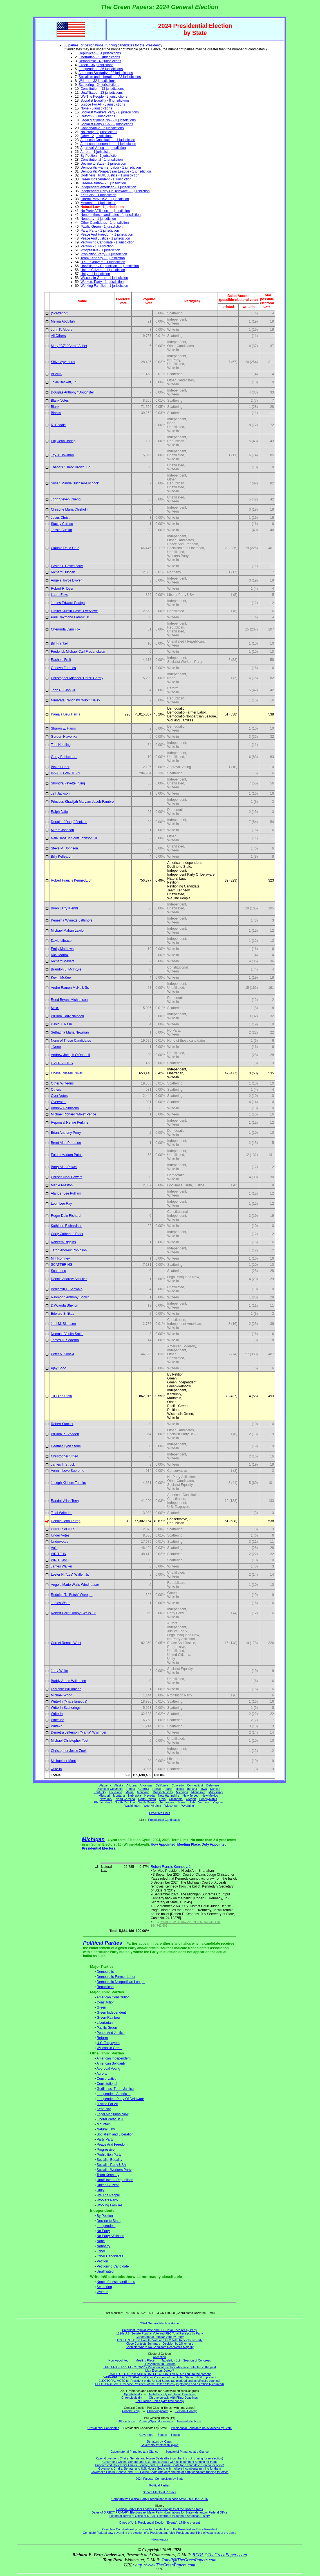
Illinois (180, 1788)
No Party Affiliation (110, 2236)
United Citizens (108, 2185)
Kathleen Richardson (66, 1226)
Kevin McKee (61, 978)
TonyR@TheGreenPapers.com (189, 2559)
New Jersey (190, 1795)
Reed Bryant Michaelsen (69, 1000)
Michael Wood (61, 1695)
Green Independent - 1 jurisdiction (105, 179)
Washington (132, 1805)
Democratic (105, 1972)
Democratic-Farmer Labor (116, 1977)
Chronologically (131, 2397)
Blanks (56, 413)
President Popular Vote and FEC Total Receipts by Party (159, 2330)
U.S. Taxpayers (108, 2043)
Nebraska (134, 1795)
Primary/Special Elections (156, 2421)
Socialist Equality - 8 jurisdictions (104, 100)
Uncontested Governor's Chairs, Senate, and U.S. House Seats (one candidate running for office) (159, 2465)
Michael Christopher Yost (69, 1741)
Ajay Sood (58, 1368)
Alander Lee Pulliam (66, 1193)
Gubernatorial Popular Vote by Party (160, 2336)
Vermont (203, 1802)
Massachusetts (163, 1792)
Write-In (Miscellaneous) (69, 1701)
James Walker (61, 1566)
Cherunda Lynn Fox (65, 629)
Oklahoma (176, 1799)
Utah (192, 1802)
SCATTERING (61, 1265)
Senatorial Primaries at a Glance (187, 2451)
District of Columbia (109, 1788)
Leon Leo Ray (61, 1204)
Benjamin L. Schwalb (66, 1289)
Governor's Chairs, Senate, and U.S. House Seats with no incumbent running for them (159, 2461)
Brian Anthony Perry (66, 1133)
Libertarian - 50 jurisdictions (99, 57)
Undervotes (59, 1542)
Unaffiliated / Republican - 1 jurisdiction (109, 266)
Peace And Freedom (112, 2144)
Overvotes (58, 1102)
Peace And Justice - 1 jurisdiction (105, 238)
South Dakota (147, 1802)
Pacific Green (107, 2028)
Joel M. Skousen (63, 1324)
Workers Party (107, 2200)
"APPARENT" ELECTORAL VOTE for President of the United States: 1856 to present (159, 2377)
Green (101, 2007)
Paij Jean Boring (63, 441)
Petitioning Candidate (113, 2266)
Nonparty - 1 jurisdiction (98, 219)
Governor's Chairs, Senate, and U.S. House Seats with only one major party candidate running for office (159, 2472)
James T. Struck (63, 1464)
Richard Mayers (63, 961)
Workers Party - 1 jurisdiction (102, 282)
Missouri (104, 1795)
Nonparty (104, 2246)
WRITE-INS (60, 1560)
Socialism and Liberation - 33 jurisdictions (110, 77)
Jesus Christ (60, 518)
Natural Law (106, 2129)
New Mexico (210, 1795)
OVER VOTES (62, 1063)
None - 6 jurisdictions (96, 108)
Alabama (105, 1785)
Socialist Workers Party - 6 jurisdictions (109, 112)
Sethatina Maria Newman (70, 1032)
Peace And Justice (111, 2033)
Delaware (212, 1785)
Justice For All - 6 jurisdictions (102, 104)
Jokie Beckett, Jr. (64, 382)
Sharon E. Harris (63, 728)
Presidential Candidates (164, 1819)
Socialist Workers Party (114, 2170)
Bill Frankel (59, 643)
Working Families (110, 2205)
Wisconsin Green (109, 2048)
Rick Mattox (60, 955)
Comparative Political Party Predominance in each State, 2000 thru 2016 (159, 2499)
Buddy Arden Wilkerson (68, 1681)
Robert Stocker (62, 1424)
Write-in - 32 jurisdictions (97, 81)
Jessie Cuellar (61, 530)
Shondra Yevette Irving (68, 783)
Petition (102, 2261)
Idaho (168, 1788)
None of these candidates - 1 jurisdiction (110, 215)
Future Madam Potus (66, 1155)
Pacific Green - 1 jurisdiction (101, 227)
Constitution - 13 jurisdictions (102, 89)
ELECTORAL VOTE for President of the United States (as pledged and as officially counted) (159, 2380)
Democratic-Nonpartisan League (121, 1982)
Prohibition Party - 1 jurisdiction (103, 254)
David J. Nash (61, 1024)
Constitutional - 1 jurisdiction (101, 160)
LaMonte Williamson (66, 1689)
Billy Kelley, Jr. (61, 856)
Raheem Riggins (63, 1242)
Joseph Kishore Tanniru (68, 1483)
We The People (108, 2195)
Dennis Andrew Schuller (69, 1279)
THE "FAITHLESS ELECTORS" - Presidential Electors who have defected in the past (159, 2367)
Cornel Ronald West (66, 1643)
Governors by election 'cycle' (160, 2445)
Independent (106, 2226)
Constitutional (107, 2084)
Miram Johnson (62, 830)
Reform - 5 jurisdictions (97, 116)
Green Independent (111, 2012)
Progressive (106, 2150)
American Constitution (113, 1997)
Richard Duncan (63, 572)
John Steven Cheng (65, 499)
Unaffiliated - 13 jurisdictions (101, 93)
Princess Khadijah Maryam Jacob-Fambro (82, 802)
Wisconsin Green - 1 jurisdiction (104, 278)
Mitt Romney (60, 1258)
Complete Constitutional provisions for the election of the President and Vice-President (159, 2529)
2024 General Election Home (159, 2323)
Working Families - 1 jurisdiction (104, 286)
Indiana (192, 1788)
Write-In (57, 1714)
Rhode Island (103, 1802)
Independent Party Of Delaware (120, 2099)
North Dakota (147, 1799)
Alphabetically (132, 2394)
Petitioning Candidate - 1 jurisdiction (107, 242)
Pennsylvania (208, 1799)
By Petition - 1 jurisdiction (99, 156)
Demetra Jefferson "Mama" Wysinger (78, 1732)
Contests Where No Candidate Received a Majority (159, 2347)
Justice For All (107, 2104)
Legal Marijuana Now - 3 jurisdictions (108, 120)
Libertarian (105, 2023)
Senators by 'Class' (160, 2441)
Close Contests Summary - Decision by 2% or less (159, 2343)
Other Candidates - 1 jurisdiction (104, 223)
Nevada (149, 1795)
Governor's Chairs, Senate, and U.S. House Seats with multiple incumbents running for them (159, 2468)
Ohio (162, 1799)
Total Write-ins (61, 1513)
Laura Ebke (59, 595)
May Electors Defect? (159, 2370)
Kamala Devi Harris (65, 714)
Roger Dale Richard (65, 1216)
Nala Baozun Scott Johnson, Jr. (74, 838)
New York (106, 1799)
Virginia (218, 1802)
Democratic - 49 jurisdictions (100, 61)
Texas (181, 1802)
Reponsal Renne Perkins (69, 1122)
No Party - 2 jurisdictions (98, 132)
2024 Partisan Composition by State (160, 2478)
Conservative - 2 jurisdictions (102, 128)
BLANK (56, 374)
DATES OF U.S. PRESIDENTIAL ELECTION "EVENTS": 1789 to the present (160, 2374)
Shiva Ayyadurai (63, 362)
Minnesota (198, 1792)
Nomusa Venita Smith (67, 1334)
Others (56, 1090)
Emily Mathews (62, 949)
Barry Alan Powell (64, 1167)
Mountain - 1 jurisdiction (98, 203)
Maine (130, 1792)
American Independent (114, 2058)
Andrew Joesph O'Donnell (70, 1055)
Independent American (114, 2094)
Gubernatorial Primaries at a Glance (134, 2451)
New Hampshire (168, 1795)
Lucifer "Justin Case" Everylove (74, 611)
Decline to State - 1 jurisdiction (103, 164)
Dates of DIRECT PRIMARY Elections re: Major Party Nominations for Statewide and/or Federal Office (160, 2512)
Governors (146, 2434)
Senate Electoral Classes (159, 2492)
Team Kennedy (108, 2175)
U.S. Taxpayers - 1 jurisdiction (102, 262)
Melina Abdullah (63, 321)
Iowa (203, 1788)
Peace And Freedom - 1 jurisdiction (106, 234)
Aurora (102, 2074)
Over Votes (59, 1096)
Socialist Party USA (111, 2165)
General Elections (189, 2421)
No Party (103, 2231)
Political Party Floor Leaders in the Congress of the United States (159, 2509)
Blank (55, 407)
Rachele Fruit (61, 660)
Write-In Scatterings (65, 1708)
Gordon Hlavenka (64, 737)
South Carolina (125, 1802)
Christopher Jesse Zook (69, 1751)
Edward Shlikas (62, 1314)
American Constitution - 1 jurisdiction (107, 140)
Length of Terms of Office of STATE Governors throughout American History (159, 2515)
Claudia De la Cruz (65, 548)
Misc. (55, 1008)
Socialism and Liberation (115, 2134)
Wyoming (188, 1805)
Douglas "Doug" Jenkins (69, 822)
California (162, 1785)
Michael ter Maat (63, 1761)
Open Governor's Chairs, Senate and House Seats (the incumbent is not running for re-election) (159, 2458)
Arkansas (146, 1785)
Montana (119, 1795)
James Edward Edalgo (68, 603)
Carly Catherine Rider (67, 1234)
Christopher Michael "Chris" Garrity (77, 678)
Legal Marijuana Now (113, 2114)
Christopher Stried (64, 1456)
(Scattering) (59, 313)
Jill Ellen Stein (61, 1396)
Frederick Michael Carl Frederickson (78, 652)
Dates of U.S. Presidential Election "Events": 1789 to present (159, 2522)
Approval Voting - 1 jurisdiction (103, 148)
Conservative (107, 2079)
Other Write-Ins (62, 1083)
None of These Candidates (71, 1041)
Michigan (182, 1792)
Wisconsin (171, 1805)
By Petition (105, 2216)
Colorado (178, 1785)
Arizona (131, 1785)
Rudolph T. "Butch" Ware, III (72, 1595)
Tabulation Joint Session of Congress (186, 2360)
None (56, 1047)
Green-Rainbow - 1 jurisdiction (103, 183)
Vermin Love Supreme (67, 1471)
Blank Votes (60, 400)
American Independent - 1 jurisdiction (108, 144)
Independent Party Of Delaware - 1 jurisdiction (114, 191)
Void (54, 1548)
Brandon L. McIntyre (66, 969)
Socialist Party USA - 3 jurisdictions (106, 124)
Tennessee (167, 1802)
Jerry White (59, 1671)
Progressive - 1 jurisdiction (100, 250)
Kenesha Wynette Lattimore (72, 920)
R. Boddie (58, 425)
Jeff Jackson (60, 793)
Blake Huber (60, 767)
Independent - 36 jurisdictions (101, 69)
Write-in (56, 1726)
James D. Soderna (65, 1340)
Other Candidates (110, 2256)
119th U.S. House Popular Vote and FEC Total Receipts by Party (160, 2340)
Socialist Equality (109, 2160)
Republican (105, 1987)
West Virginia (152, 1805)
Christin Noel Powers (66, 1177)
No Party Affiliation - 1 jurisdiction (105, 211)
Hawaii (157, 1788)
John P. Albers (61, 330)
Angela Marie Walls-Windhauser (75, 1585)
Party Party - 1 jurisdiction (99, 230)
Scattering (58, 1271)
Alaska (118, 1785)
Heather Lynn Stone (66, 1446)
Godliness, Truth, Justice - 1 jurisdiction (109, 175)
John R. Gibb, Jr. (63, 690)
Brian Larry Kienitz (65, 908)
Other (101, 2251)
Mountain (104, 2124)
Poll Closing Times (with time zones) (159, 2401)
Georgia (143, 1788)
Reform (102, 2038)
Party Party (105, 2139)
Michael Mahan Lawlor (68, 931)
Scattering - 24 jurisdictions (99, 85)
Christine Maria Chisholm (70, 509)
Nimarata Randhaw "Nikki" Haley (75, 700)
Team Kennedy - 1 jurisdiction (102, 258)
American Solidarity (111, 2063)
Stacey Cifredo (62, 524)
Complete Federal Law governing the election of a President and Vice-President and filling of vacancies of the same (159, 2532)
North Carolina (125, 1799)
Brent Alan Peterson (66, 1143)
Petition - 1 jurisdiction (96, 246)
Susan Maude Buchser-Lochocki (75, 483)
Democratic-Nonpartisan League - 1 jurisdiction (115, 171)
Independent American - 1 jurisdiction (108, 187)
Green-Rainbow (108, 2018)
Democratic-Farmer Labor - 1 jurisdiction (110, 167)
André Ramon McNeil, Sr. (70, 988)
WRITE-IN (58, 1554)
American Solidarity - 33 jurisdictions (106, 73)
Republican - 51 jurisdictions (100, 53)
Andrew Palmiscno (65, 1108)
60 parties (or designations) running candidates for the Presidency (113, 45)
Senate (162, 2434)
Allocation (159, 2357)
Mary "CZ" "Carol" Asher (69, 346)
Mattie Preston (62, 1185)
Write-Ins (57, 1720)
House (175, 2434)
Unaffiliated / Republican (115, 2180)
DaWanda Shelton (64, 1305)
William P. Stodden (65, 1434)
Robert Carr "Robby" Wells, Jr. (73, 1613)
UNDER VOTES (63, 1529)
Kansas (215, 1788)
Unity (100, 2190)
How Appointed (163, 1844)
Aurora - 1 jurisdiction (96, 152)
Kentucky (100, 1792)
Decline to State (109, 2221)
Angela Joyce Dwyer (66, 580)
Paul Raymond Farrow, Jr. (70, 617)
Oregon (191, 1799)
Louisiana (115, 1792)
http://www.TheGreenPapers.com (165, 2564)
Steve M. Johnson (64, 848)
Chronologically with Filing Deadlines (173, 2397)
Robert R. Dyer (62, 589)
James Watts (60, 1603)
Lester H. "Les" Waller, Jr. (70, 1575)
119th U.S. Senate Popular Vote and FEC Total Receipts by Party (159, 2333)
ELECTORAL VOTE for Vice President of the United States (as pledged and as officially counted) (159, 2384)
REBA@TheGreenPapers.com (220, 2554)
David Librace (61, 941)
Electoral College (186, 2411)
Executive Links (159, 1813)
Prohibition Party (109, 2155)
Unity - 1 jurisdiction (95, 274)
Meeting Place (188, 1844)
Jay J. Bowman (62, 455)
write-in (56, 1769)
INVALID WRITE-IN (65, 773)
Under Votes (60, 1535)
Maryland (143, 1792)
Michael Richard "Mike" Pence (73, 1114)
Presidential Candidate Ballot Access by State (201, 2428)
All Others (58, 336)
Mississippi (216, 1792)
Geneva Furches (63, 668)
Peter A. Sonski (62, 1354)
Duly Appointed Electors (159, 2363)
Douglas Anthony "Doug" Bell (73, 392)
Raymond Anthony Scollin (70, 1297)
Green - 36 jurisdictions (96, 65)
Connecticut (195, 1785)
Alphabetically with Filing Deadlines (172, 2394)
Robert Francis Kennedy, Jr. (72, 880)
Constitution (106, 2002)
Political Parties (102, 1943)
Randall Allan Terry (65, 1501)
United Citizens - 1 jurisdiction (102, 270)
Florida (130, 1788)
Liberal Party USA (110, 2119)
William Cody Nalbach (67, 1016)
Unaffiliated (105, 2271)
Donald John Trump (65, 1521)
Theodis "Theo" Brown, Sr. (71, 467)
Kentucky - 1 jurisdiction (98, 195)
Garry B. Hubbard (64, 757)
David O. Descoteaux (67, 566)
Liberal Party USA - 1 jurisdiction (104, 199)
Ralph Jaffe (59, 812)
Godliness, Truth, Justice (115, 2089)
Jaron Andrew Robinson (69, 1250)
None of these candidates (116, 2282)
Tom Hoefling (61, 745)
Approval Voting (108, 2068)
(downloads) (159, 2539)
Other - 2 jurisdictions (96, 136)
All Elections (126, 2421)
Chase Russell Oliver (66, 1073)
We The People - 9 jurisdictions (103, 97)
